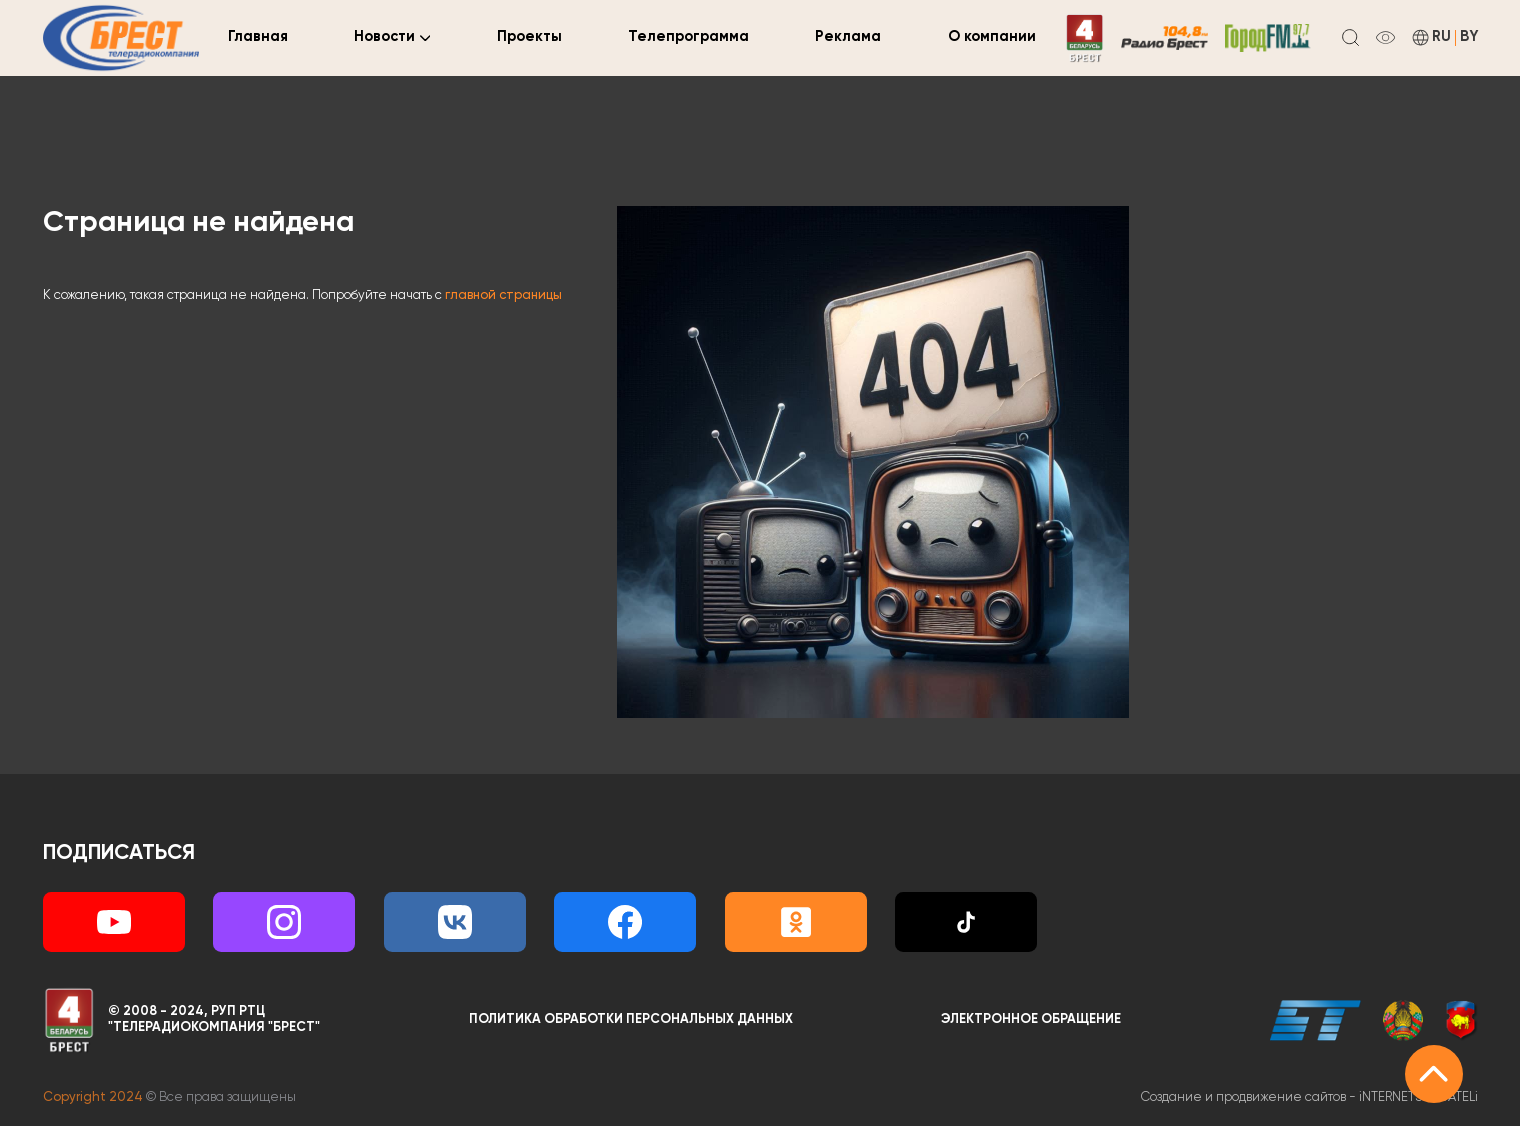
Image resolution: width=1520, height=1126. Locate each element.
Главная (258, 37)
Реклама (848, 37)
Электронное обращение (1031, 1019)
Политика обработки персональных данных (631, 1019)
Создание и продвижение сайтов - (1309, 1097)
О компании (992, 37)
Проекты (529, 37)
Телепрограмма (688, 37)
